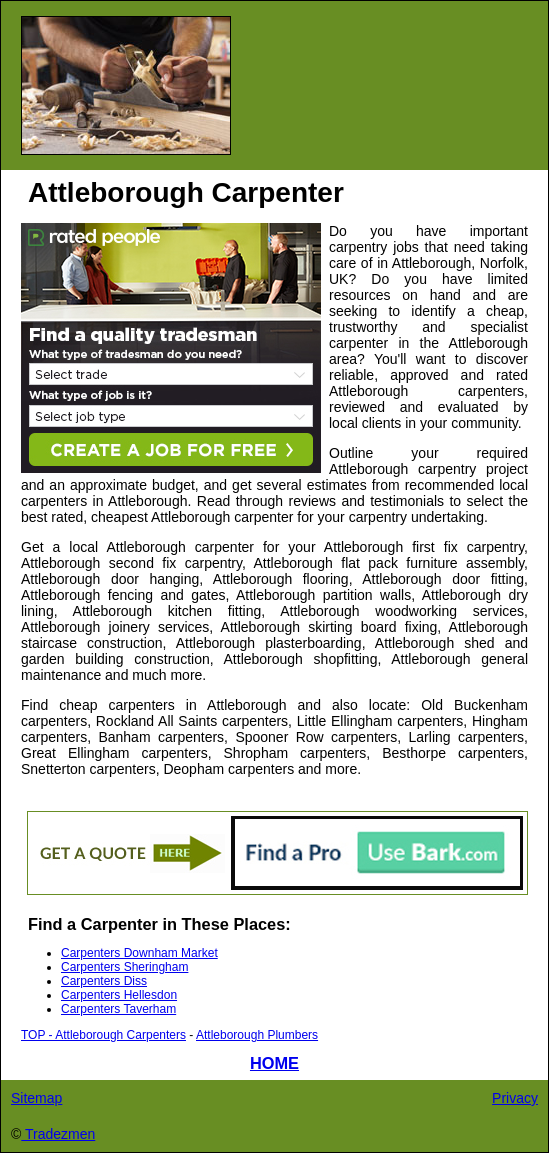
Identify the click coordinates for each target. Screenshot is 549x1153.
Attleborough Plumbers (257, 1035)
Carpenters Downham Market (139, 953)
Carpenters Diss (104, 981)
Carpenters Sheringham (124, 967)
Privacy (515, 1098)
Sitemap (36, 1098)
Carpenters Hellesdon (119, 995)
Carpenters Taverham (118, 1009)
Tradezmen (58, 1134)
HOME (274, 1063)
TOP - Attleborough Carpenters (103, 1035)
